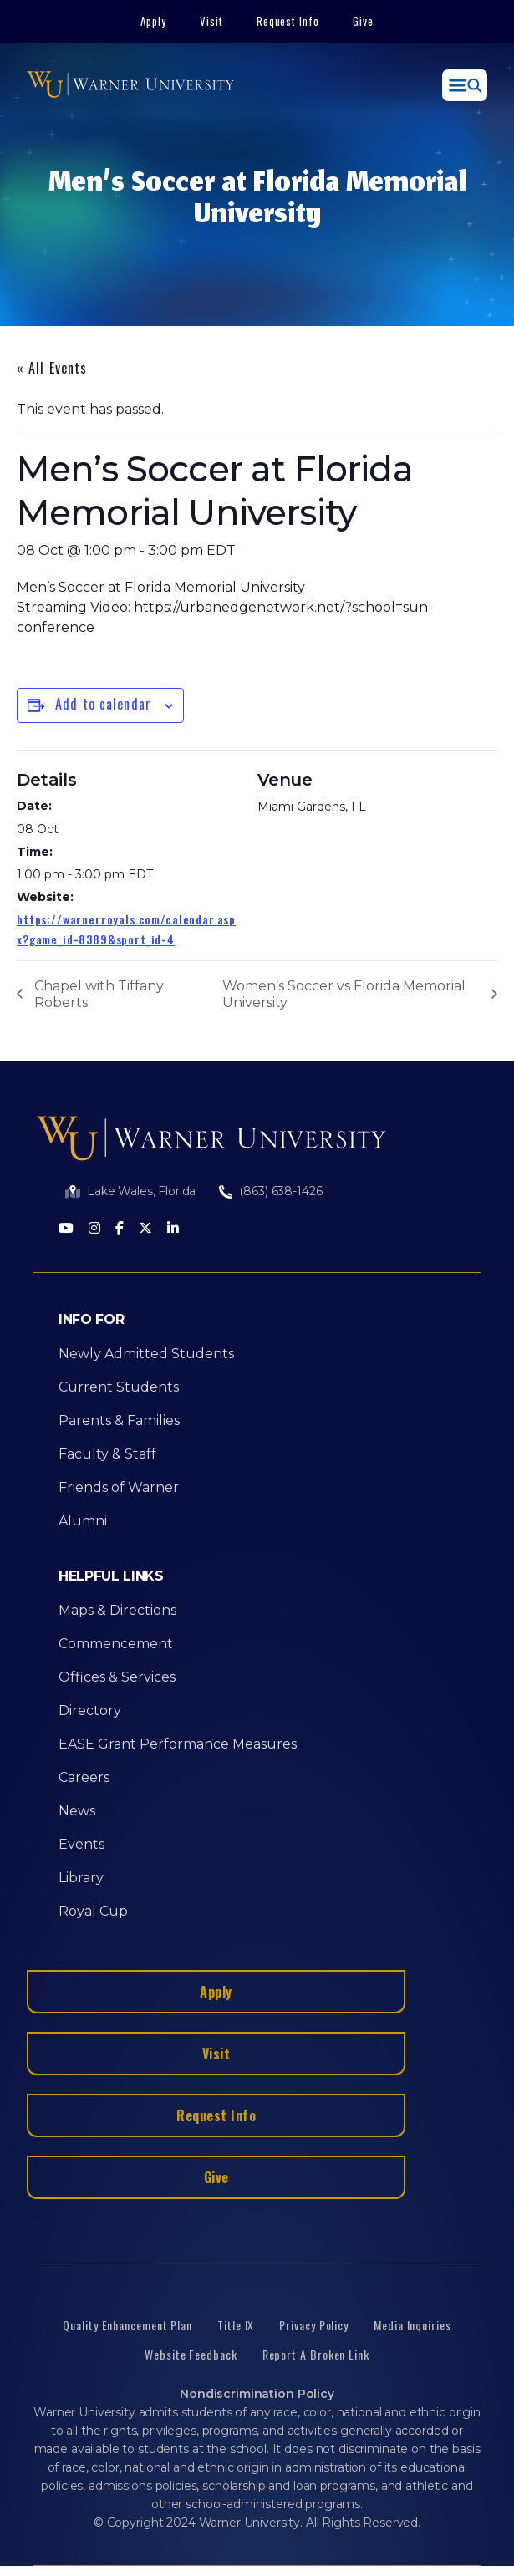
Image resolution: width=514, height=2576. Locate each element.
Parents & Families (119, 1420)
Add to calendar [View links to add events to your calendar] (103, 703)
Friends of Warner (119, 1487)
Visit (211, 21)
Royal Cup (93, 1911)
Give (363, 21)
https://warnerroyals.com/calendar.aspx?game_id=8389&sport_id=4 (126, 929)
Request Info (288, 21)
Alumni (83, 1521)
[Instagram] (94, 1229)
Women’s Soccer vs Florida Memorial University (344, 994)
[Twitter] (145, 1229)
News (77, 1811)
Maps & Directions (117, 1610)
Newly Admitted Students (146, 1354)
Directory (90, 1710)
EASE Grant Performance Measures (178, 1744)
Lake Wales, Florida (141, 1191)
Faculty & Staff (107, 1454)
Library (81, 1878)
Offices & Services (117, 1677)
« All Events (52, 368)
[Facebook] (119, 1229)
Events (81, 1844)
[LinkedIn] (173, 1229)
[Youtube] (66, 1229)
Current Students (119, 1387)
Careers (84, 1777)
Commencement (116, 1644)
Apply (153, 21)
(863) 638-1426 (280, 1191)
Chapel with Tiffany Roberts (99, 994)
